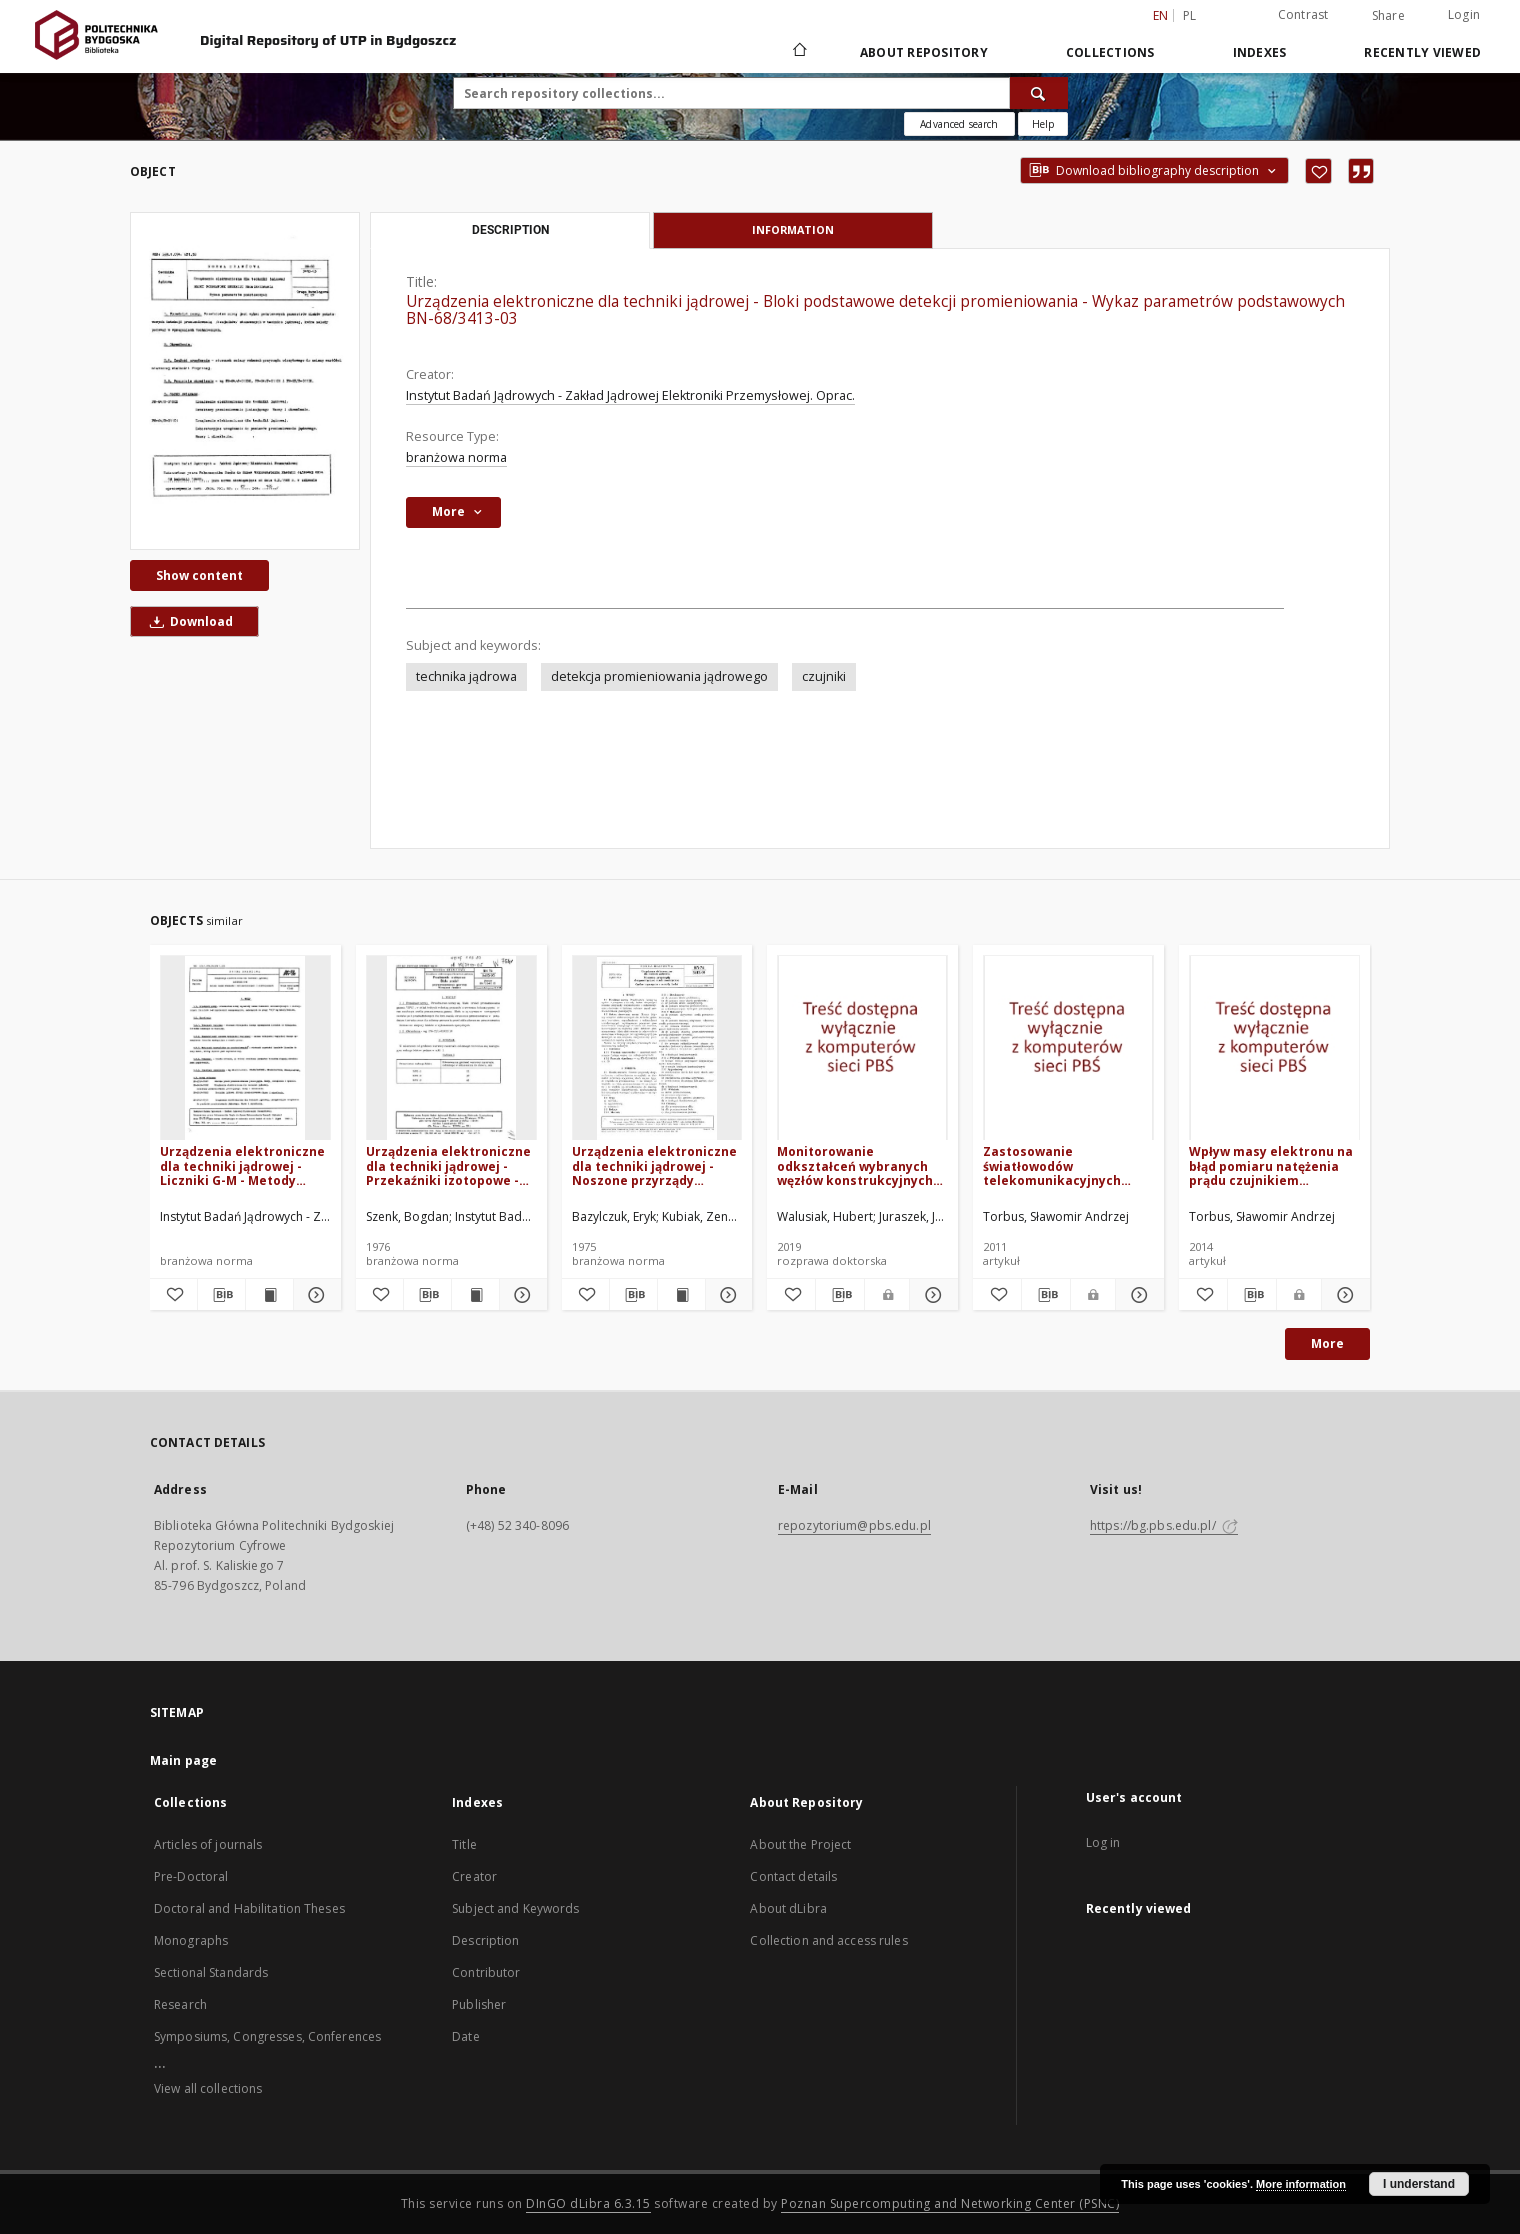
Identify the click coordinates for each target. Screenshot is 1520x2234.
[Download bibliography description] (221, 1295)
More (1327, 1343)
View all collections (208, 2088)
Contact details (793, 1876)
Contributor (486, 1972)
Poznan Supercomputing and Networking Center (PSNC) (950, 2203)
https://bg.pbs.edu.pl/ (1164, 1525)
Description (485, 1940)
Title (464, 1844)
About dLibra (788, 1908)
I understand (1419, 2184)
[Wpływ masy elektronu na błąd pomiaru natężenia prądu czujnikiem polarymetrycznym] (1274, 1048)
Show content (199, 575)
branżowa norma (456, 457)
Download (188, 621)
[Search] (1039, 93)
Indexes (1260, 52)
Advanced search (959, 124)
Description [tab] (510, 230)
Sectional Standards (211, 1972)
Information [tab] (793, 229)
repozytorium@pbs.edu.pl (854, 1525)
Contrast (1303, 14)
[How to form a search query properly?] (1043, 124)
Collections (1110, 52)
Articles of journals (208, 1844)
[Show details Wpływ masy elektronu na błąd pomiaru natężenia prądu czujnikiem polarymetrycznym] (1343, 1295)
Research (180, 2004)
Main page (183, 1760)
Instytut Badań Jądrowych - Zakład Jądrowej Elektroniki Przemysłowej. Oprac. (630, 395)
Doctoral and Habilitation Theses (249, 1908)
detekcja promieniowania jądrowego (659, 676)
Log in (1103, 1842)
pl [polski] (1190, 15)
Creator (474, 1876)
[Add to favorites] (1318, 171)
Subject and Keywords (515, 1908)
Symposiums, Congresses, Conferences (267, 2036)
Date (465, 2036)
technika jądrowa (466, 676)
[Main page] (798, 52)
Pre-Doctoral (191, 1876)
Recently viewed (1422, 52)
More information (1301, 2184)
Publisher (479, 2004)
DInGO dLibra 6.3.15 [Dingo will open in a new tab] (588, 2203)
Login (1464, 14)
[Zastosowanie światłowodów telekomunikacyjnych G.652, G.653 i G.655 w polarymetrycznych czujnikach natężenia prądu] (1068, 1048)
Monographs (191, 1940)
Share (1388, 16)
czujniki (824, 676)
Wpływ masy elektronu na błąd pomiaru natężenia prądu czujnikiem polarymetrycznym (1271, 1165)
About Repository (924, 52)
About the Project (800, 1844)
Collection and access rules (828, 1940)
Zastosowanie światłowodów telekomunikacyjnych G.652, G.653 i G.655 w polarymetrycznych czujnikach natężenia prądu (1052, 1165)
